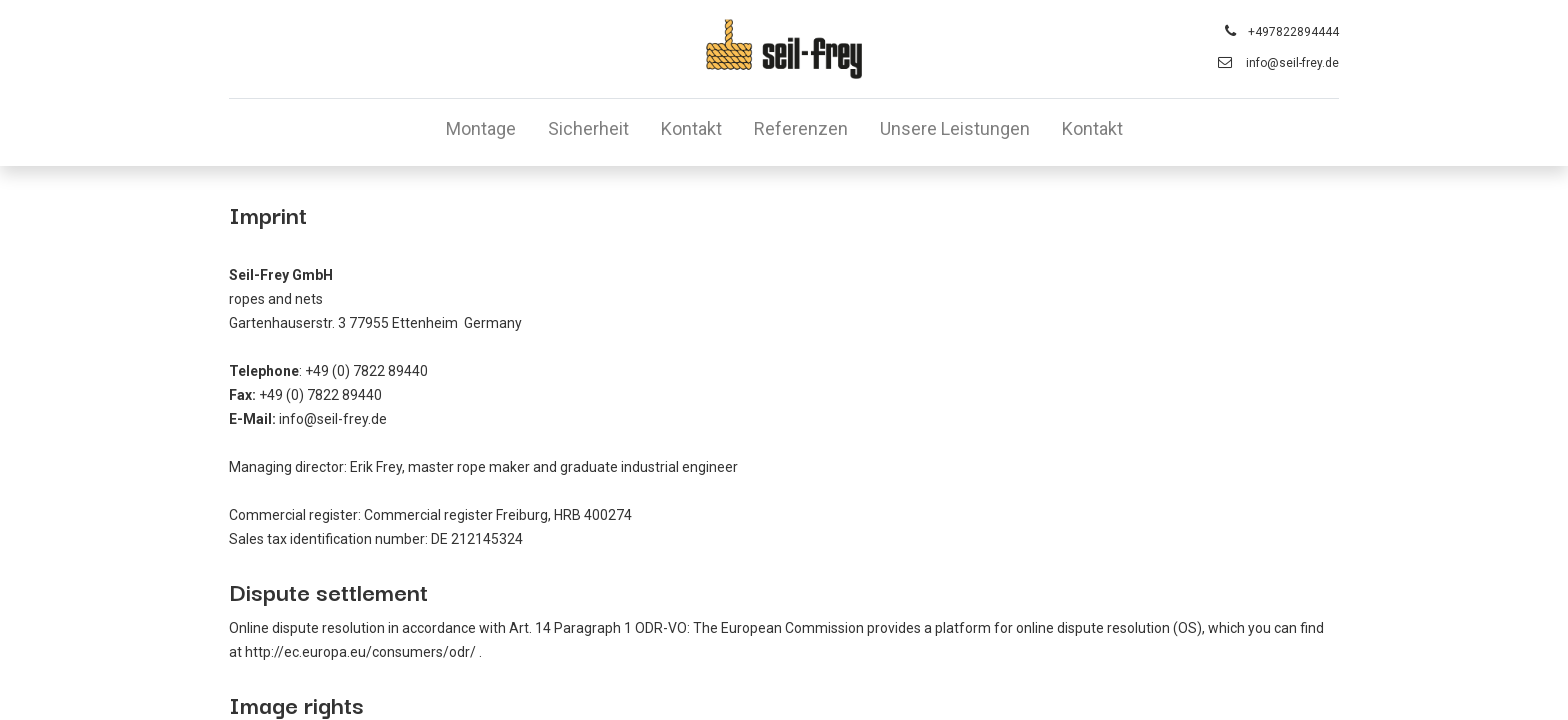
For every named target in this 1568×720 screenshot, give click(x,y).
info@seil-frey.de (1292, 63)
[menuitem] (481, 132)
